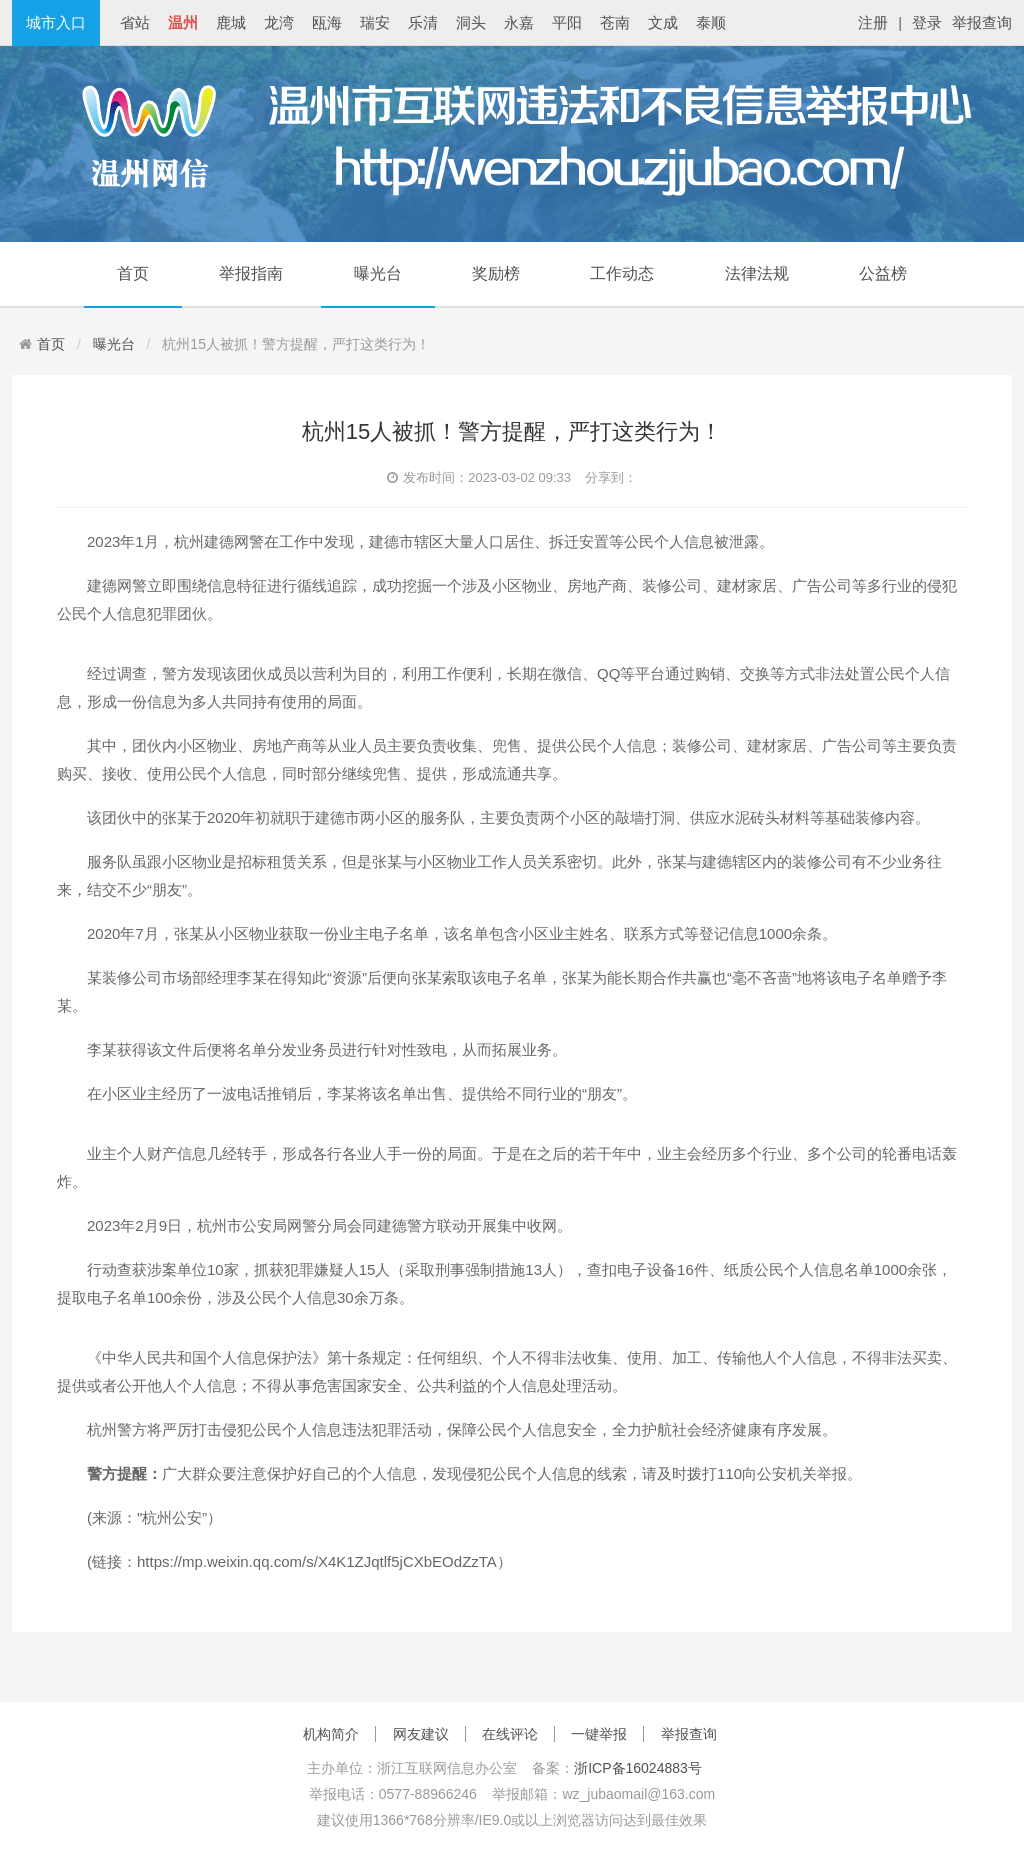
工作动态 (622, 273)
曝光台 (378, 273)
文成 (663, 22)
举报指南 (251, 273)
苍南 (615, 22)
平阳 (567, 22)
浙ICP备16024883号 (638, 1768)
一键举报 (599, 1734)
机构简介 (331, 1734)
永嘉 (519, 22)
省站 (135, 22)
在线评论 (510, 1734)
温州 (183, 22)
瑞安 (375, 22)
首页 (133, 273)
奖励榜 (496, 273)
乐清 (423, 22)
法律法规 (757, 273)
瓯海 (327, 22)
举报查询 (982, 22)
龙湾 (279, 22)
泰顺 (711, 22)
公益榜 (883, 273)
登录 (927, 22)
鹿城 (231, 22)
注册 (873, 22)
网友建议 (421, 1734)
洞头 (471, 22)
